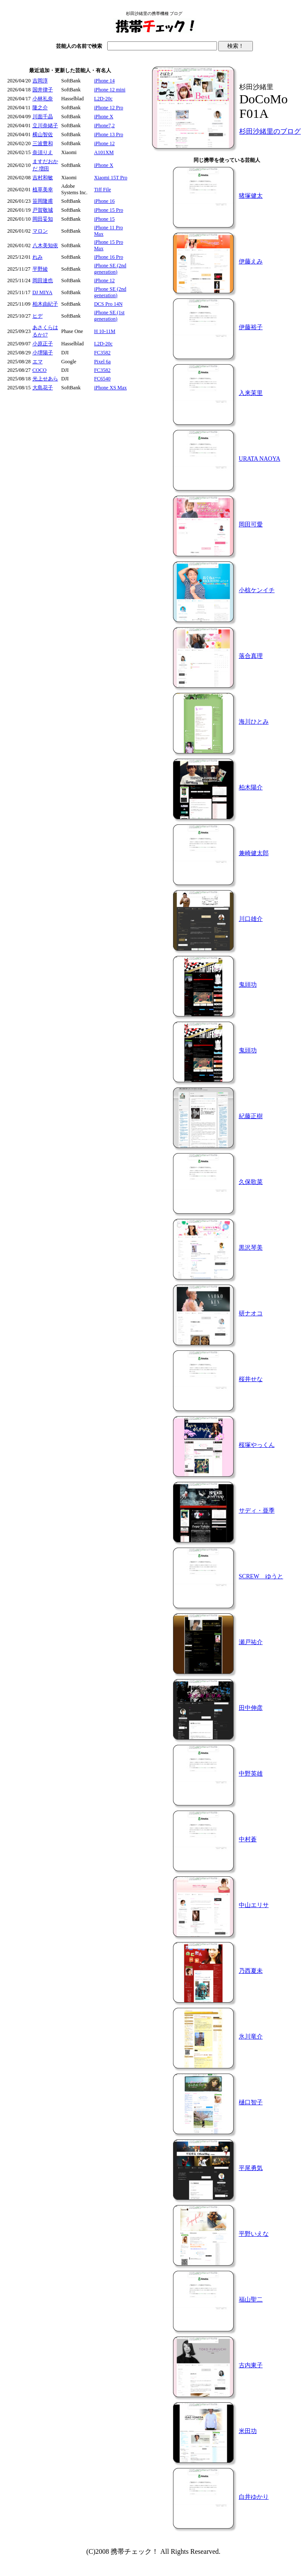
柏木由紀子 (45, 304)
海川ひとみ (254, 721)
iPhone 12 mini (109, 90)
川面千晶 (42, 117)
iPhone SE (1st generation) (109, 316)
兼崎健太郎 (254, 853)
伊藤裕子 (251, 327)
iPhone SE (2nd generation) (110, 269)
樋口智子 (251, 2102)
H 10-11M (104, 331)
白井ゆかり (254, 2497)
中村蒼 (248, 1839)
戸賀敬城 (42, 210)
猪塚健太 (251, 196)
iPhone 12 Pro (108, 108)
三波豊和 (42, 143)
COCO (39, 370)
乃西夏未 (251, 1971)
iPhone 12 (104, 143)
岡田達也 (42, 280)
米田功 (248, 2431)
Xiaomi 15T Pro (110, 178)
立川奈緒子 (45, 126)
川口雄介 (251, 919)
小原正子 (42, 344)
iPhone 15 (104, 219)
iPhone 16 (104, 201)
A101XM (104, 152)
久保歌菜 (251, 1182)
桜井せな (251, 1379)
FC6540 (102, 379)
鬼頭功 (248, 984)
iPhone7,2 (104, 126)
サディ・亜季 (257, 1510)
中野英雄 (251, 1773)
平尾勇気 (251, 2168)
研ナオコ (251, 1313)
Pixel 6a (102, 362)
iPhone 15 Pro (108, 210)
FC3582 (102, 353)
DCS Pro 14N (108, 304)
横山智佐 (42, 134)
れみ (37, 257)
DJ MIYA (42, 292)
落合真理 (251, 656)
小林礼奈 (42, 99)
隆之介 (40, 108)
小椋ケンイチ (257, 590)
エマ (37, 362)
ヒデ (37, 316)
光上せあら (45, 379)
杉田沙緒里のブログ (270, 131)
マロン (40, 231)
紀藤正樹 (251, 1116)
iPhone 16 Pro (108, 257)
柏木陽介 (251, 787)
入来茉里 (251, 393)
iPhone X (103, 117)
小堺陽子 (42, 353)
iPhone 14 (104, 81)
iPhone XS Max (110, 388)
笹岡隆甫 (42, 201)
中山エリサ (254, 1905)
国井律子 (42, 90)
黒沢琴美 (251, 1247)
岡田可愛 (251, 524)
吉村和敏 (42, 178)
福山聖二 (251, 2299)
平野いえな (254, 2234)
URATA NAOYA (259, 459)
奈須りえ (42, 152)
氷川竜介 (251, 2036)
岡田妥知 (42, 219)
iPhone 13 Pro (108, 134)
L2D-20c (103, 99)
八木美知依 (45, 245)
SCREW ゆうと (261, 1576)
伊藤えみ (251, 261)
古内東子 (251, 2365)
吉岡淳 (40, 81)
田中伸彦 (251, 1708)
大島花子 (42, 388)
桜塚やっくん (257, 1445)
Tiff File (102, 190)
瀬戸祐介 (251, 1642)
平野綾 (40, 269)
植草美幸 (42, 190)
